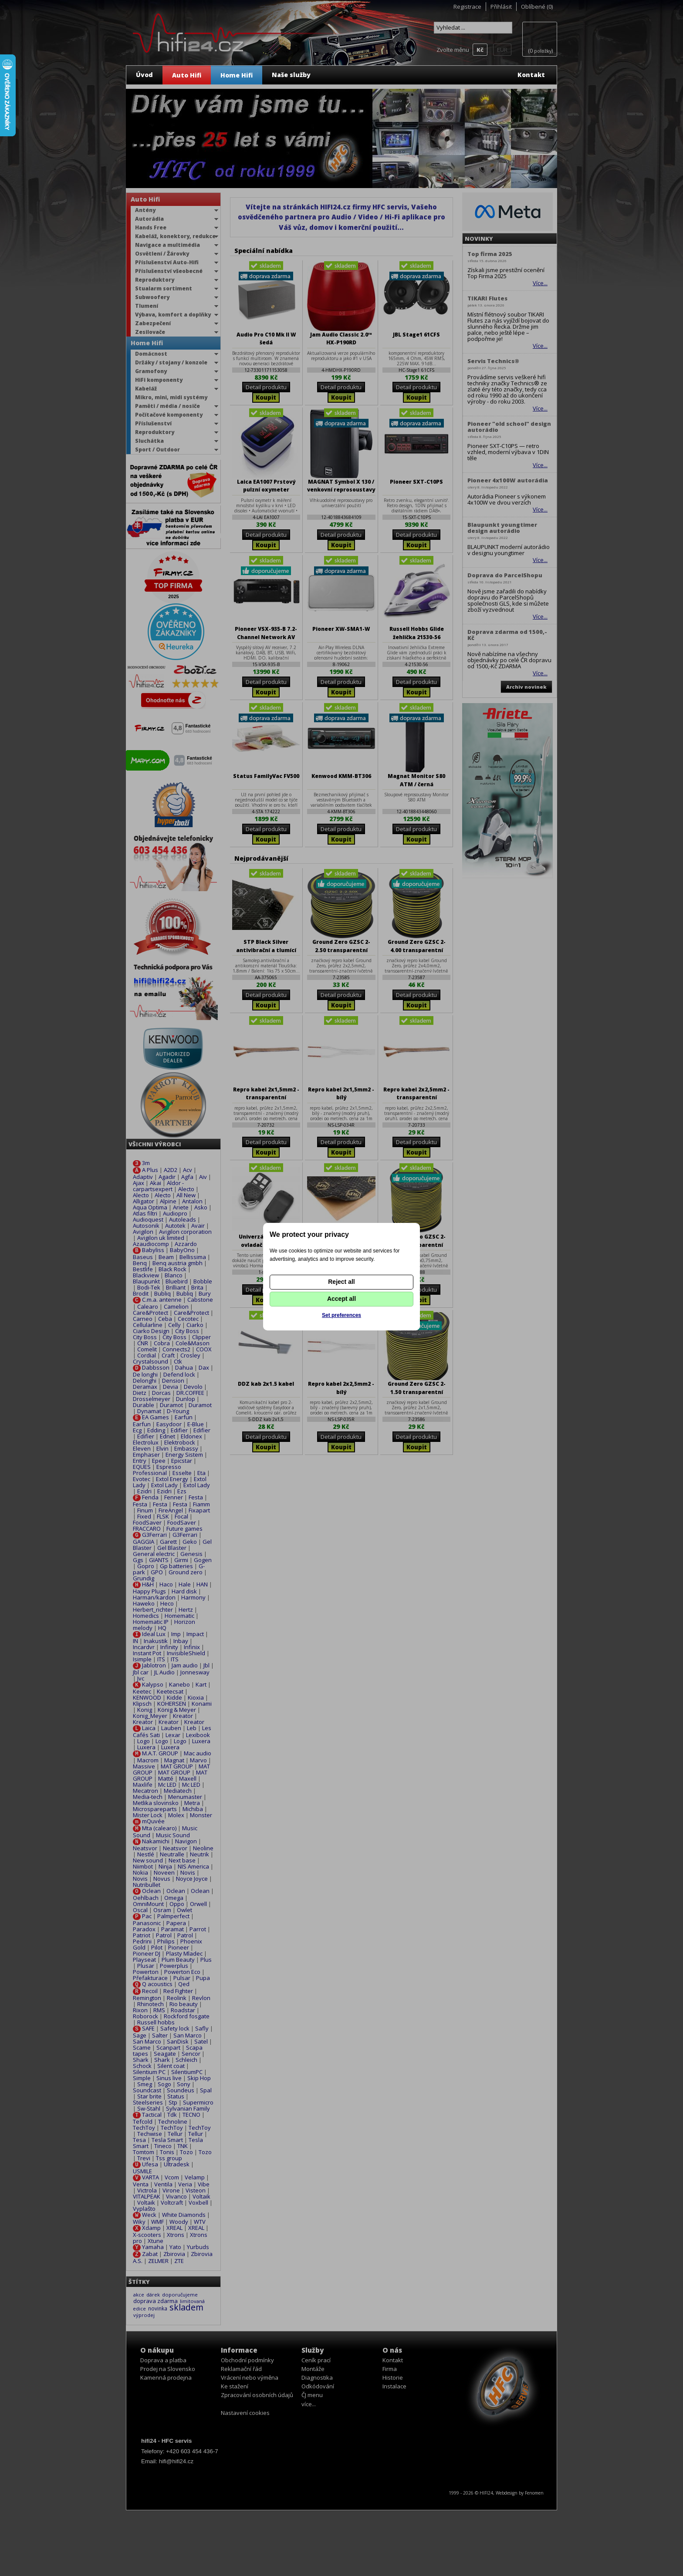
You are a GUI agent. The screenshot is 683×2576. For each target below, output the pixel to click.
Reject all (341, 1281)
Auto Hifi (186, 75)
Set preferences (341, 1315)
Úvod (144, 75)
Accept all (341, 1298)
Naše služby (291, 75)
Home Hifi (236, 75)
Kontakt (531, 75)
